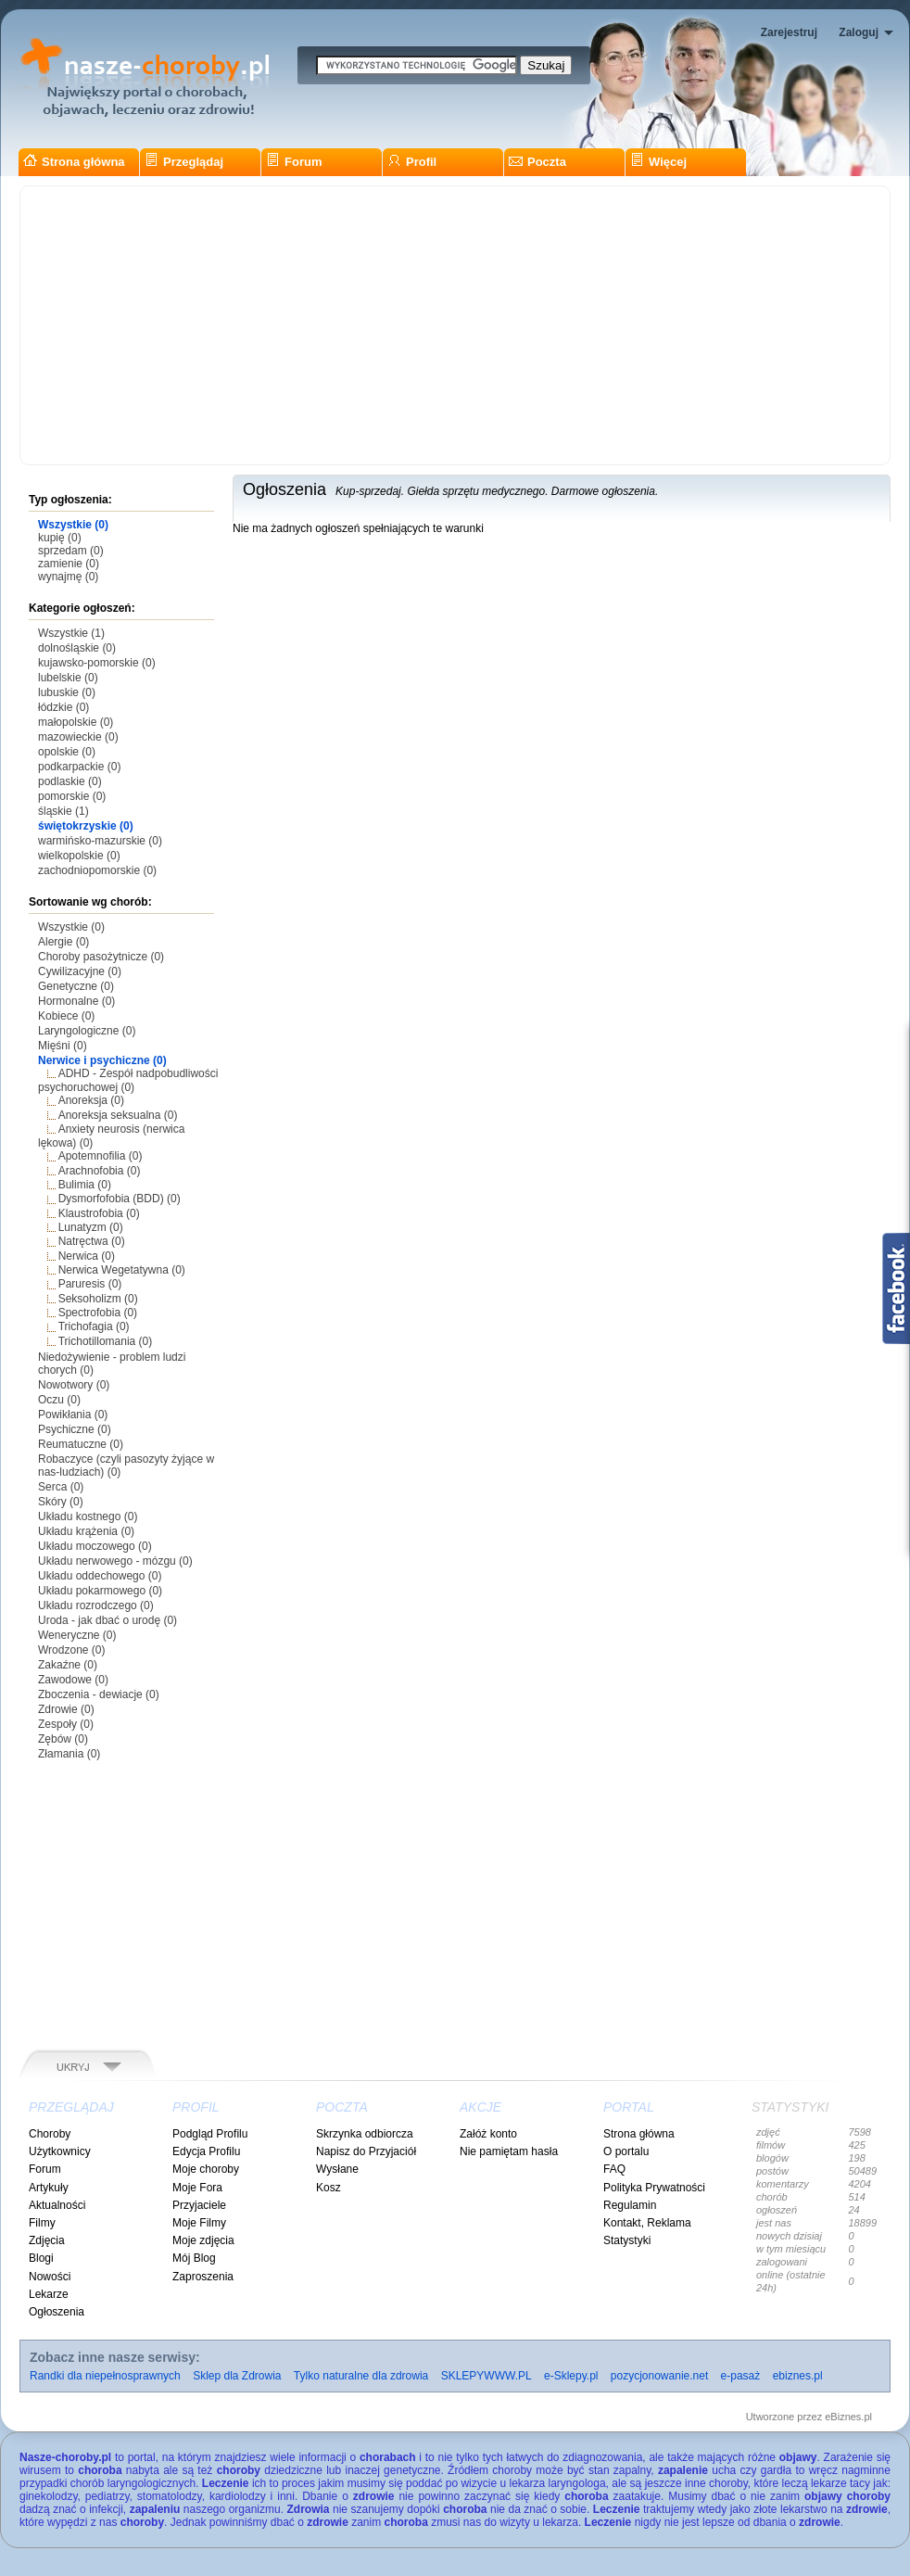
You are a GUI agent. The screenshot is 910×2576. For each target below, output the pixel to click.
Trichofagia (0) (94, 1326)
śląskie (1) (63, 811)
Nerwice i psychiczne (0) (102, 1060)
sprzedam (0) (71, 550)
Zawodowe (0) (73, 1679)
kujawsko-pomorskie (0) (97, 662)
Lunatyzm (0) (90, 1227)
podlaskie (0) (70, 781)
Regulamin (629, 2205)
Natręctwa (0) (91, 1241)
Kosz (328, 2187)
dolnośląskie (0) (77, 647)
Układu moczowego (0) (95, 1546)
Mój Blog (194, 2258)
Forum (294, 162)
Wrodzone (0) (71, 1649)
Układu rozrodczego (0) (96, 1605)
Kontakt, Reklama (647, 2222)
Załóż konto (488, 2133)
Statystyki (627, 2240)
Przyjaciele (199, 2205)
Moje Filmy (199, 2222)
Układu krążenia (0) (86, 1531)
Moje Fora (197, 2187)
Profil (411, 162)
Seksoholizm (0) (98, 1298)
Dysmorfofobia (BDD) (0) (119, 1198)
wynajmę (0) (68, 576)
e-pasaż (741, 2375)
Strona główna (74, 162)
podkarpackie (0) (79, 766)
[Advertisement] (455, 325)
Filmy (42, 2222)
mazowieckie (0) (78, 736)
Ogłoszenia (56, 2311)
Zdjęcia (47, 2240)
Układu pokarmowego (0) (100, 1590)
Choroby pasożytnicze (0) (101, 956)
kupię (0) (60, 537)
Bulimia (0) (84, 1184)
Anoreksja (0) (91, 1100)
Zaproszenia (203, 2276)
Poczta (537, 162)
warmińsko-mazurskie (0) (100, 840)
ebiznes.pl (798, 2375)
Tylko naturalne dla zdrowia (361, 2375)
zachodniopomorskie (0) (97, 870)
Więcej (658, 162)
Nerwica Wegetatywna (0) (121, 1269)
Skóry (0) (60, 1501)
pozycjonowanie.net (659, 2375)
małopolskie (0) (75, 722)
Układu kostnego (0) (87, 1516)
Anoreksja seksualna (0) (118, 1115)
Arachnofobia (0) (99, 1170)
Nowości (49, 2276)
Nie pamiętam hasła (509, 2151)
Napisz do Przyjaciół (366, 2151)
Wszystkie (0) (73, 524)
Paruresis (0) (90, 1283)
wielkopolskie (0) (79, 855)
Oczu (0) (59, 1399)
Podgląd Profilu (209, 2133)
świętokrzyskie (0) (85, 825)
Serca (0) (60, 1486)
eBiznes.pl (848, 2416)
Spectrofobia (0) (97, 1312)
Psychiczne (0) (74, 1429)
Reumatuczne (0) (80, 1444)
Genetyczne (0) (76, 986)
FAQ (614, 2169)
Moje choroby (205, 2169)
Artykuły (49, 2187)
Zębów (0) (63, 1738)
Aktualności (57, 2205)
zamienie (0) (68, 563)
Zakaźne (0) (67, 1664)
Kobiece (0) (66, 1015)
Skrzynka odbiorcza (364, 2133)
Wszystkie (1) (71, 633)
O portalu (626, 2151)
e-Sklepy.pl (571, 2375)
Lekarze (49, 2294)
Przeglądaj (184, 162)
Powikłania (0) (72, 1414)
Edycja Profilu (206, 2151)
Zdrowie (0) (66, 1709)
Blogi (41, 2258)
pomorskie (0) (72, 796)
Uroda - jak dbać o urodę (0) (107, 1620)
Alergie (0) (63, 941)
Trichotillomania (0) (105, 1341)
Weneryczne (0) (77, 1635)
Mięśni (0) (62, 1045)
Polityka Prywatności (654, 2187)
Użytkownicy (60, 2151)
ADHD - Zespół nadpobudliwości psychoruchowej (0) (128, 1080)
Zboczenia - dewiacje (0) (98, 1694)
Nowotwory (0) (73, 1384)
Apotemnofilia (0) (100, 1155)
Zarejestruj (789, 32)
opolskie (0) (66, 751)
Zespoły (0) (66, 1724)
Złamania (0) (69, 1753)
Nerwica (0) (86, 1256)
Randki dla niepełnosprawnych (105, 2375)
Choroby (49, 2133)
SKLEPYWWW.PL (486, 2375)
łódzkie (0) (63, 707)
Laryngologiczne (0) (86, 1030)
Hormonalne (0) (76, 1001)
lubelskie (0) (68, 677)
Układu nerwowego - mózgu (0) (115, 1560)
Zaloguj (858, 32)
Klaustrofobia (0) (99, 1213)
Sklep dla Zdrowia (237, 2375)
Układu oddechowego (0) (99, 1575)
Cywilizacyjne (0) (79, 971)
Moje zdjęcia (203, 2240)
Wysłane (337, 2169)
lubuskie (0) (66, 692)
